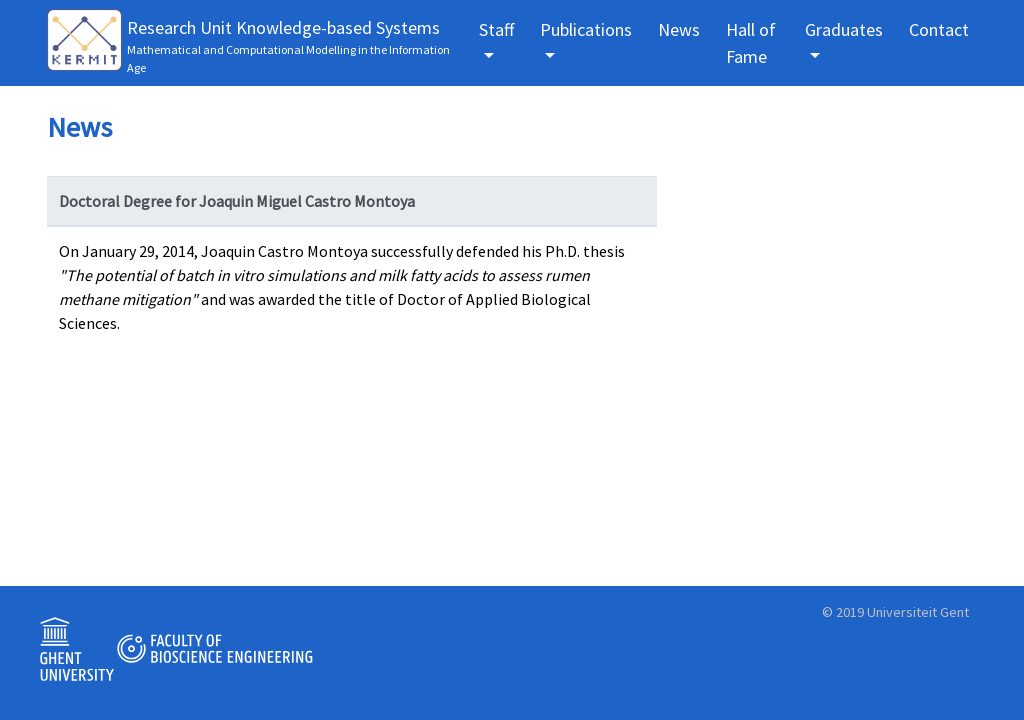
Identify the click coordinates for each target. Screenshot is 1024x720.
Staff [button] (496, 29)
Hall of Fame (751, 43)
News (679, 29)
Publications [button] (586, 29)
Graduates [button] (844, 29)
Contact (939, 29)
